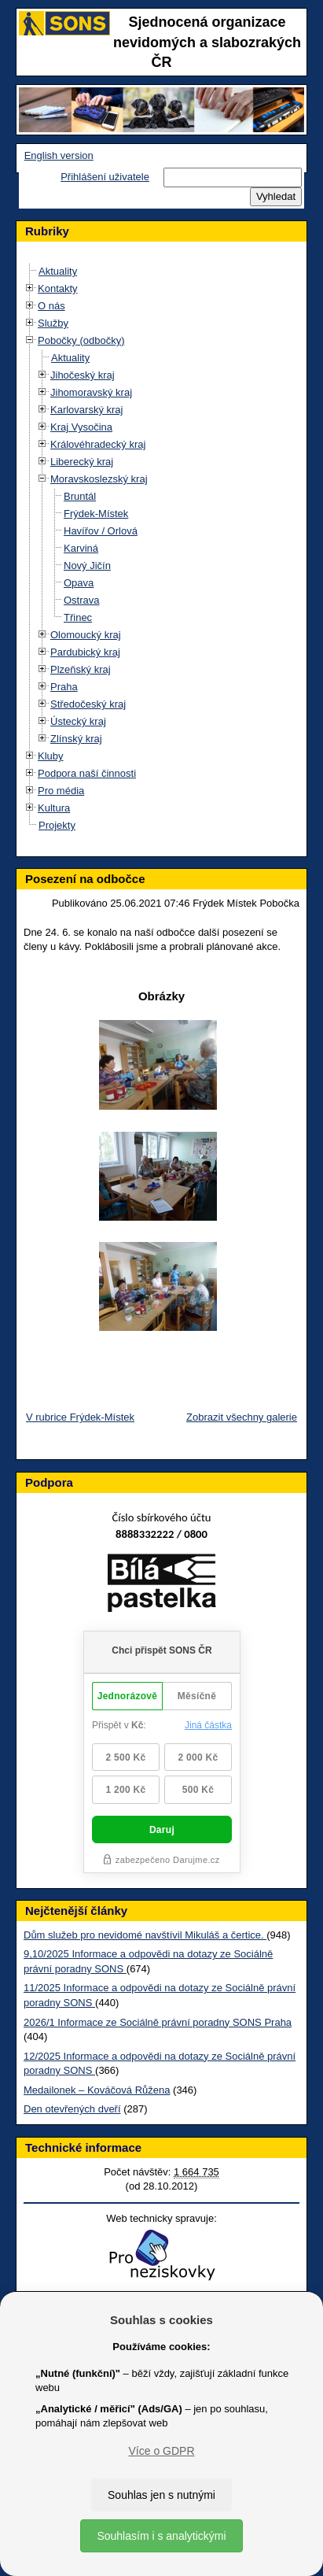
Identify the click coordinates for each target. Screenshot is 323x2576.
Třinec (78, 617)
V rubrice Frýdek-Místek (80, 1417)
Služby (53, 323)
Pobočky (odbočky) (81, 340)
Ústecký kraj (78, 721)
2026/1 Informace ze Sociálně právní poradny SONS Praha (158, 2022)
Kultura (54, 808)
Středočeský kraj (88, 704)
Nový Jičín (87, 565)
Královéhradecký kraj (97, 444)
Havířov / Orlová (101, 531)
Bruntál (80, 496)
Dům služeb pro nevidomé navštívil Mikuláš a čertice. (145, 1935)
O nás (51, 306)
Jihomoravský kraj (91, 392)
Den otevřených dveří (72, 2109)
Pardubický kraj (85, 652)
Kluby (51, 756)
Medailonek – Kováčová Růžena (97, 2090)
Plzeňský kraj (80, 669)
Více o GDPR (161, 2451)
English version (59, 155)
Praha (64, 687)
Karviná (81, 548)
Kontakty (58, 288)
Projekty (57, 825)
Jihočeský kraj (82, 375)
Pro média (61, 790)
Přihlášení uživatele (105, 177)
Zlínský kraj (76, 739)
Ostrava (82, 600)
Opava (79, 583)
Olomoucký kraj (85, 635)
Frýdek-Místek (96, 513)
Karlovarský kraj (86, 410)
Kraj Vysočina (81, 427)
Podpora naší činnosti (87, 773)
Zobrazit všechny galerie (241, 1417)
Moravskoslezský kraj (99, 479)
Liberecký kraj (81, 462)
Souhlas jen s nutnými (161, 2495)
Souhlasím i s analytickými (161, 2536)
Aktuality (58, 271)
